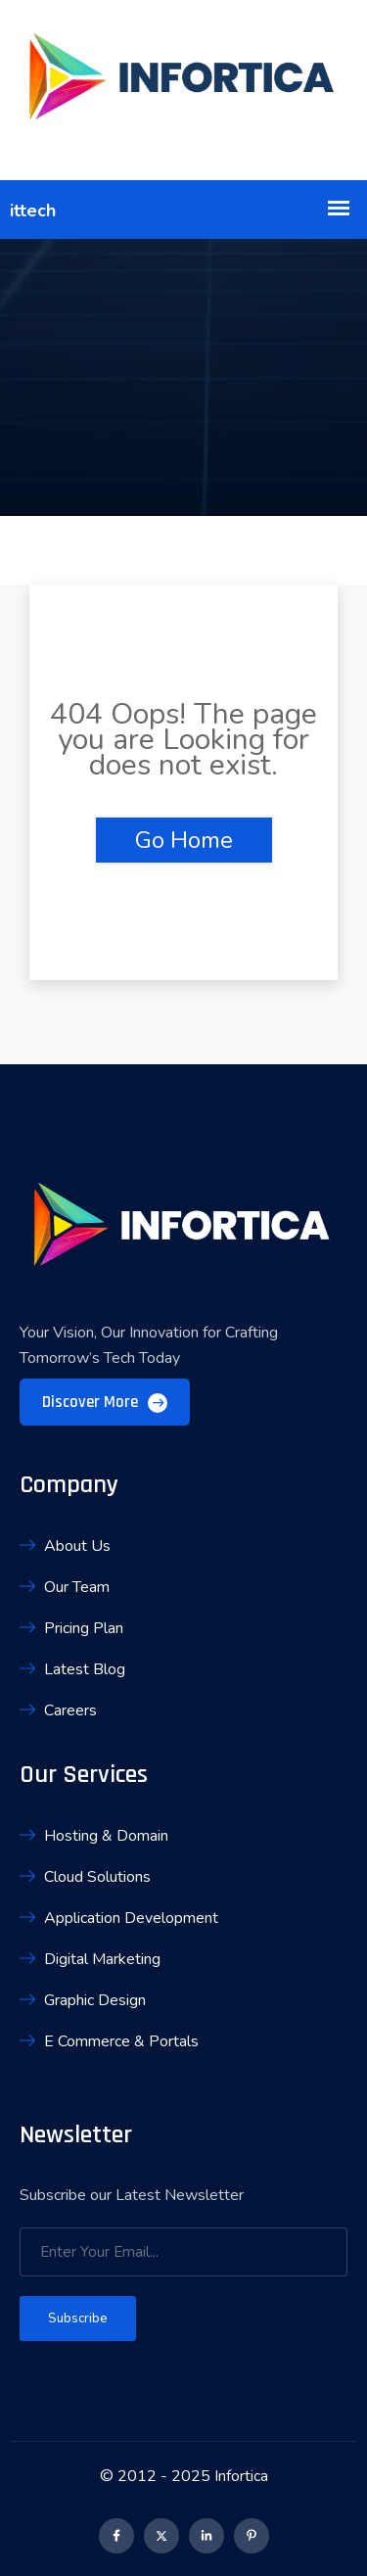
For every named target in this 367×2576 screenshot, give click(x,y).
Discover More (104, 1402)
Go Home (184, 840)
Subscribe (78, 2318)
